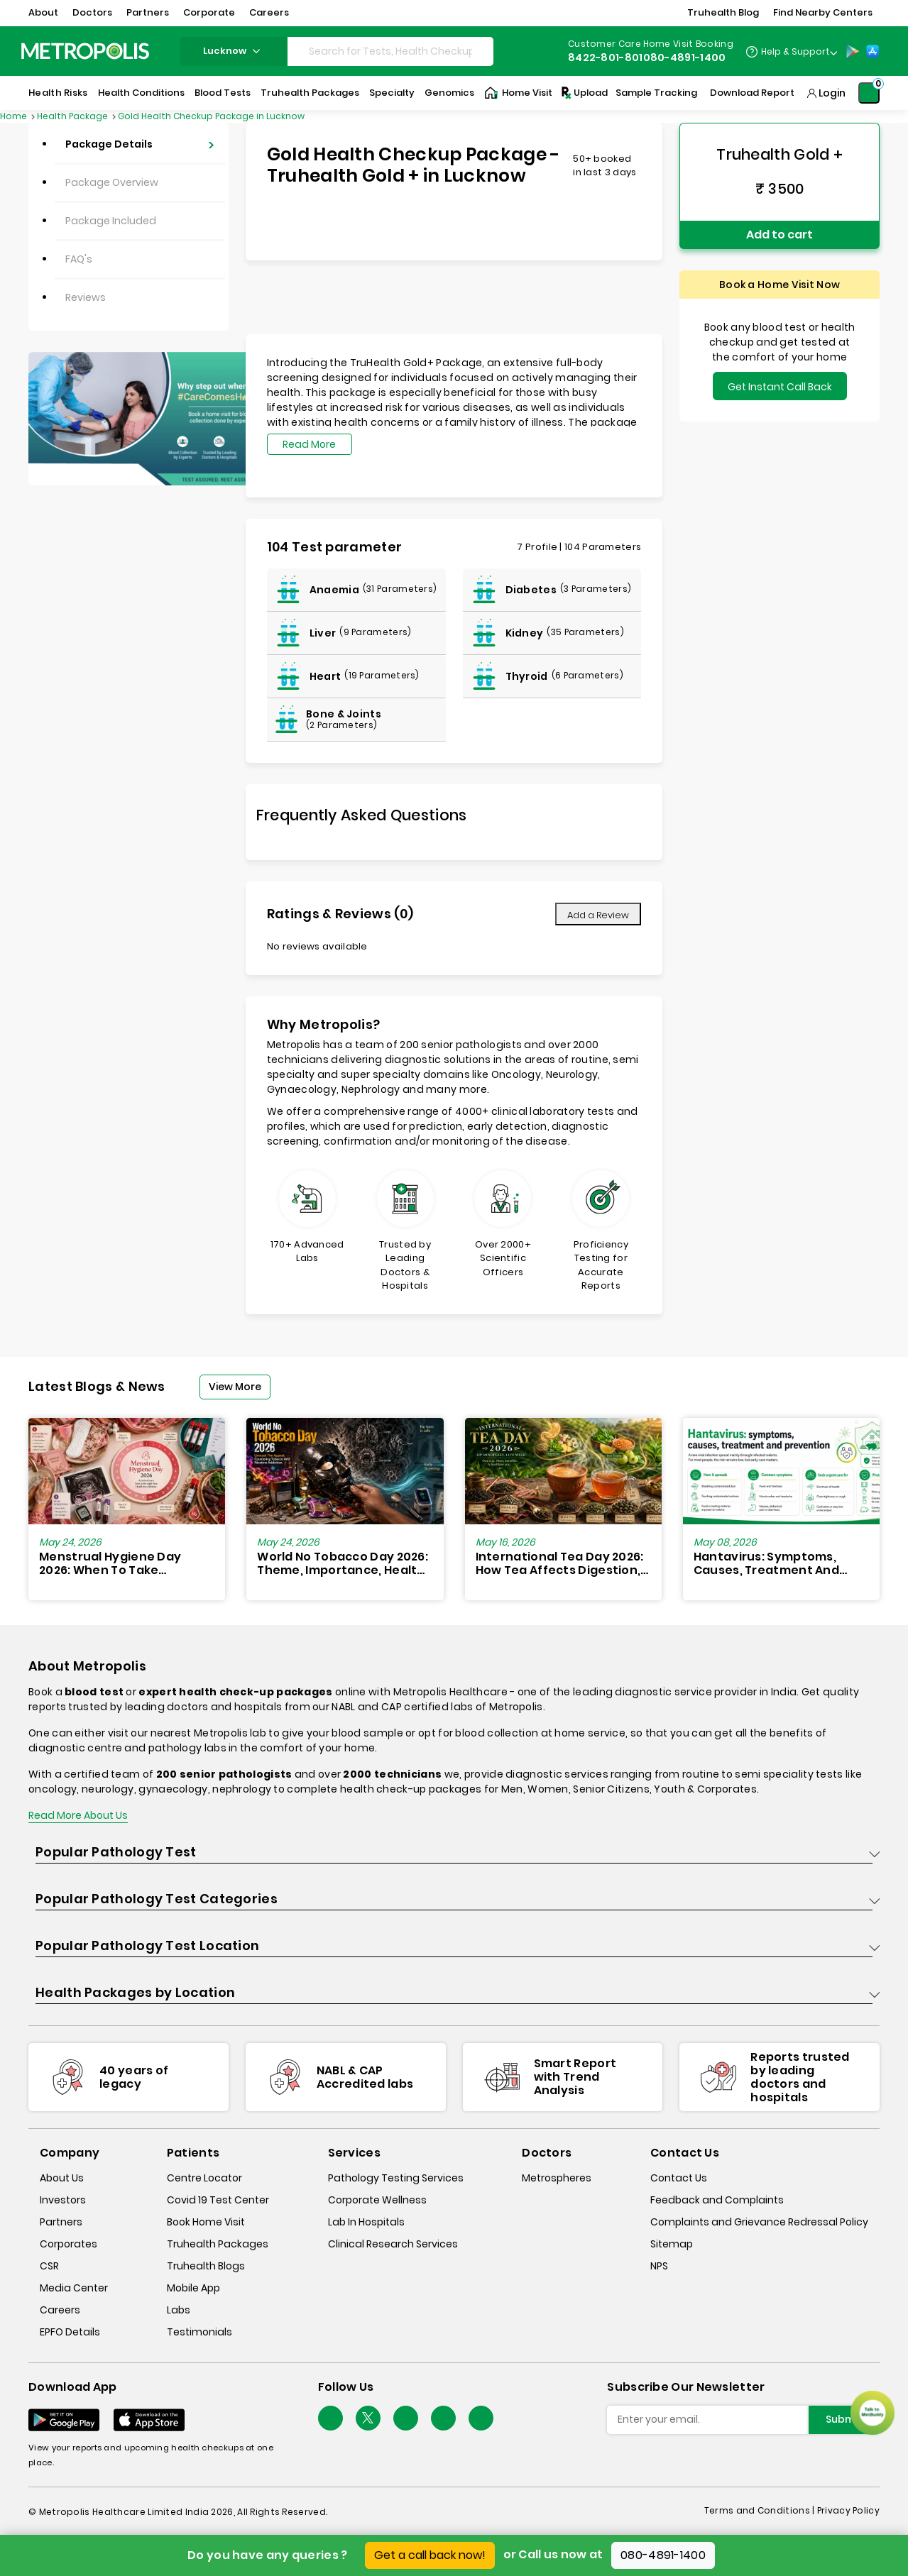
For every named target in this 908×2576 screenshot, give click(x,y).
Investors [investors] (63, 2200)
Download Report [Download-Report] (752, 92)
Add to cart (779, 234)
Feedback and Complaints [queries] (717, 2200)
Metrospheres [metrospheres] (556, 2178)
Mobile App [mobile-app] (193, 2288)
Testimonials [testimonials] (199, 2332)
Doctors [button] (92, 12)
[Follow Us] (330, 2418)
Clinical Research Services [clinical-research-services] (393, 2244)
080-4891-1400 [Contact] (684, 57)
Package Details (109, 144)
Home (14, 116)
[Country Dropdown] (791, 51)
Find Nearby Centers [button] (823, 12)
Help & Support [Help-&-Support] (795, 51)
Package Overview (111, 182)
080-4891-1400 (663, 2555)
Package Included (110, 221)
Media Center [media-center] (74, 2288)
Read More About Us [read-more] (78, 1815)
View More (235, 1387)
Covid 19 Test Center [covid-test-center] (218, 2200)
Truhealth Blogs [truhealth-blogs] (206, 2266)
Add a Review (598, 915)
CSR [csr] (49, 2266)
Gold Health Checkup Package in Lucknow (211, 116)
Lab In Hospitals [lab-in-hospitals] (366, 2222)
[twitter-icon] (368, 2418)
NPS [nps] (659, 2266)
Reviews (85, 297)
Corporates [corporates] (68, 2244)
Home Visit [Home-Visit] (518, 93)
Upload (583, 93)
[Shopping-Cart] (869, 93)
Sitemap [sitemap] (671, 2244)
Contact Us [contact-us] (678, 2178)
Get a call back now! (430, 2555)
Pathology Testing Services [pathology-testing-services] (396, 2178)
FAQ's (78, 259)
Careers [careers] (60, 2310)
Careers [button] (269, 12)
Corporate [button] (209, 12)
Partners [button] (147, 12)
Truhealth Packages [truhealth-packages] (217, 2244)
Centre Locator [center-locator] (204, 2178)
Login (832, 93)
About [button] (43, 12)
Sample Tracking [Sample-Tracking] (656, 92)
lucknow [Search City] (233, 50)
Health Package (73, 116)
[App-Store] (872, 51)
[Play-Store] (853, 51)
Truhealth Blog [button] (723, 12)
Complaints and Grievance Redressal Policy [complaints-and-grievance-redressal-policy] (759, 2222)
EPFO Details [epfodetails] (70, 2332)
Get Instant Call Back (780, 387)
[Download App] (63, 2420)
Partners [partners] (61, 2222)
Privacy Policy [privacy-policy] (848, 2510)
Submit (844, 2419)
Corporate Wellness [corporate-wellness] (377, 2200)
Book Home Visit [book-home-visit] (206, 2222)
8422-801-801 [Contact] (605, 57)
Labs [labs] (178, 2310)
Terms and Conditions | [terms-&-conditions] (760, 2510)
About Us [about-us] (62, 2178)
